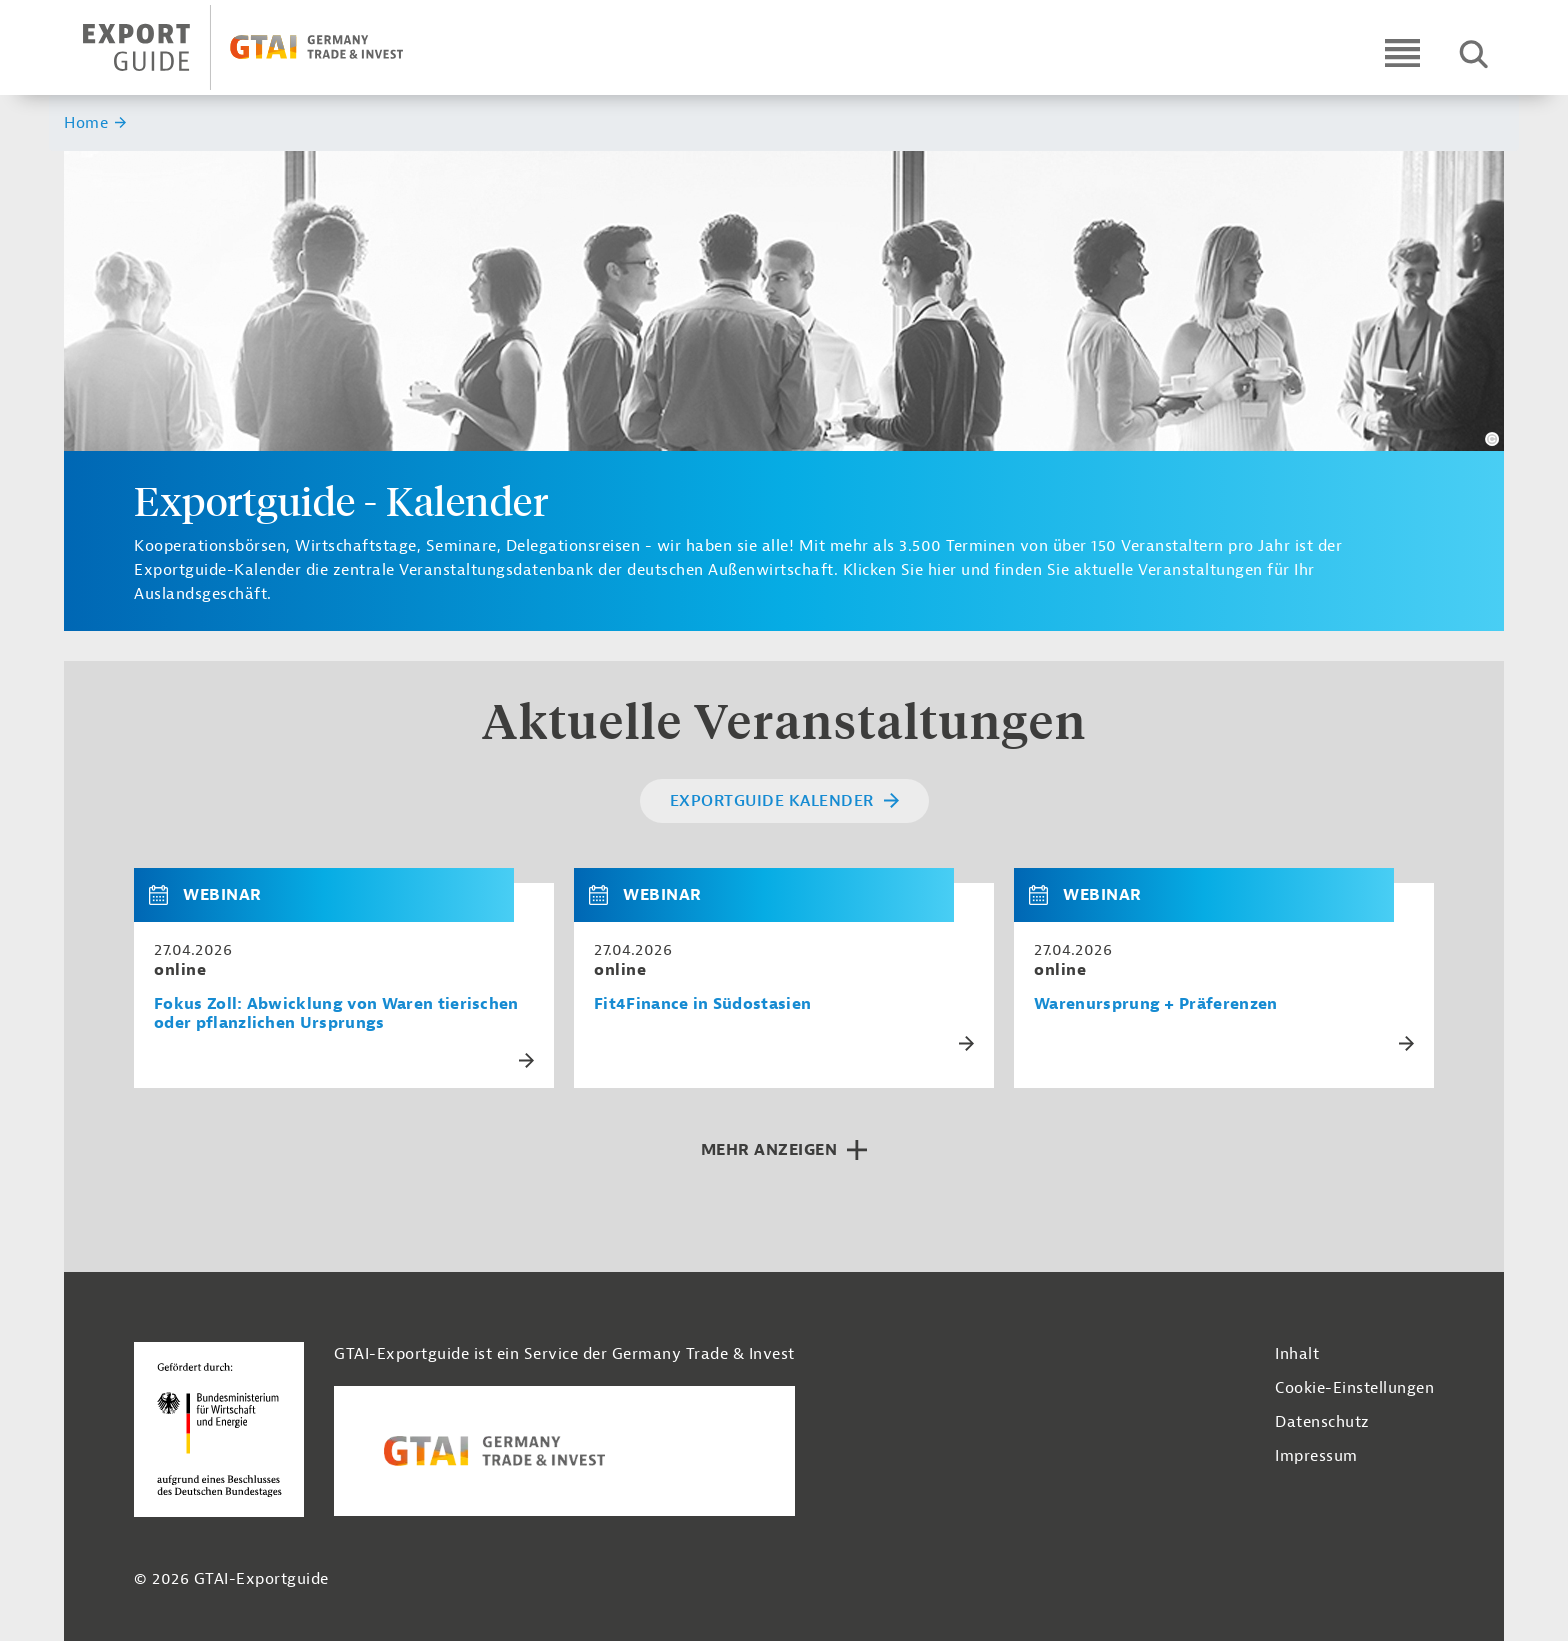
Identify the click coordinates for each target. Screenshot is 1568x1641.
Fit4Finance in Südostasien (702, 1004)
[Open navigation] (1402, 52)
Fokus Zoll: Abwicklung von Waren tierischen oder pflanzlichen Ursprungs (336, 1014)
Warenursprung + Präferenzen (1156, 1004)
